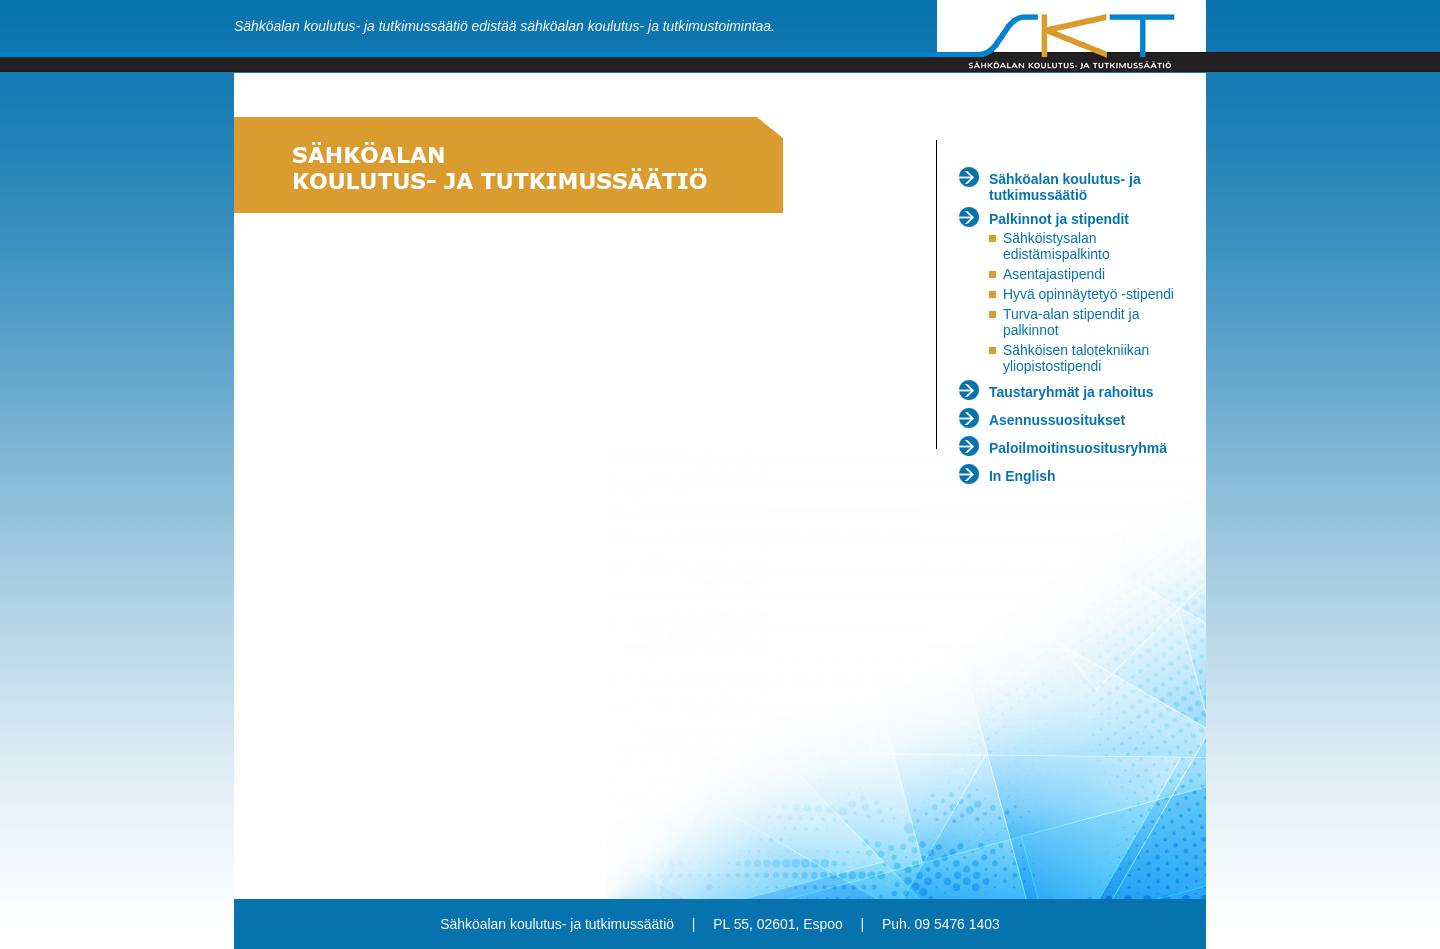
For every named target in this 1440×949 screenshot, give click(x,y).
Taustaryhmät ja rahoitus (1071, 392)
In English (1022, 476)
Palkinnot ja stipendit (1059, 219)
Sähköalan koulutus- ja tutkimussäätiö (1065, 187)
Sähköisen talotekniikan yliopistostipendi (1076, 358)
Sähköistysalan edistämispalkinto (1056, 246)
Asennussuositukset (1057, 420)
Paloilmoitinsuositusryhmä (1078, 448)
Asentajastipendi (1054, 274)
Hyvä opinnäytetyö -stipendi (1088, 294)
